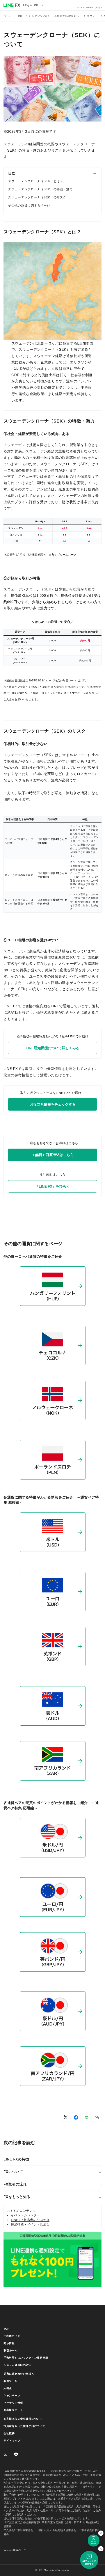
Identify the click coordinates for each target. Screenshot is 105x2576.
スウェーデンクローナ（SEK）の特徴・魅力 (40, 189)
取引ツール (11, 2381)
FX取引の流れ (15, 2184)
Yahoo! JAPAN (12, 2550)
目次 (11, 173)
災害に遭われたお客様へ (19, 2373)
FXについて (13, 2172)
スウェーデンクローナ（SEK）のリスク (37, 197)
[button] (97, 2117)
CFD (32, 2318)
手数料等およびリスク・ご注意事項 (26, 2357)
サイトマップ (12, 2440)
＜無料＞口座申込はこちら (53, 1155)
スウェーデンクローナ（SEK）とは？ (35, 181)
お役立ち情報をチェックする (52, 1104)
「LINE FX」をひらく (52, 1186)
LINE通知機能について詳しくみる (52, 1048)
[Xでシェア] (65, 2117)
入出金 (8, 2388)
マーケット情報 (13, 2402)
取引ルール (11, 2350)
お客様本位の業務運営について (23, 2418)
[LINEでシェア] (86, 2117)
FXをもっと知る (17, 2197)
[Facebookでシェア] (76, 2117)
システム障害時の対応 (17, 2365)
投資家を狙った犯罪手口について (24, 2426)
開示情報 (9, 2343)
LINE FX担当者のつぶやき (30, 2220)
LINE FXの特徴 (16, 2159)
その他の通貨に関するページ (29, 205)
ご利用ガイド (12, 2336)
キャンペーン (12, 2395)
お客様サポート (13, 2410)
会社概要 (9, 2433)
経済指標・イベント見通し (30, 2224)
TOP (6, 2328)
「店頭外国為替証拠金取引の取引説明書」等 (69, 2506)
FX (10, 2318)
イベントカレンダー (25, 2215)
